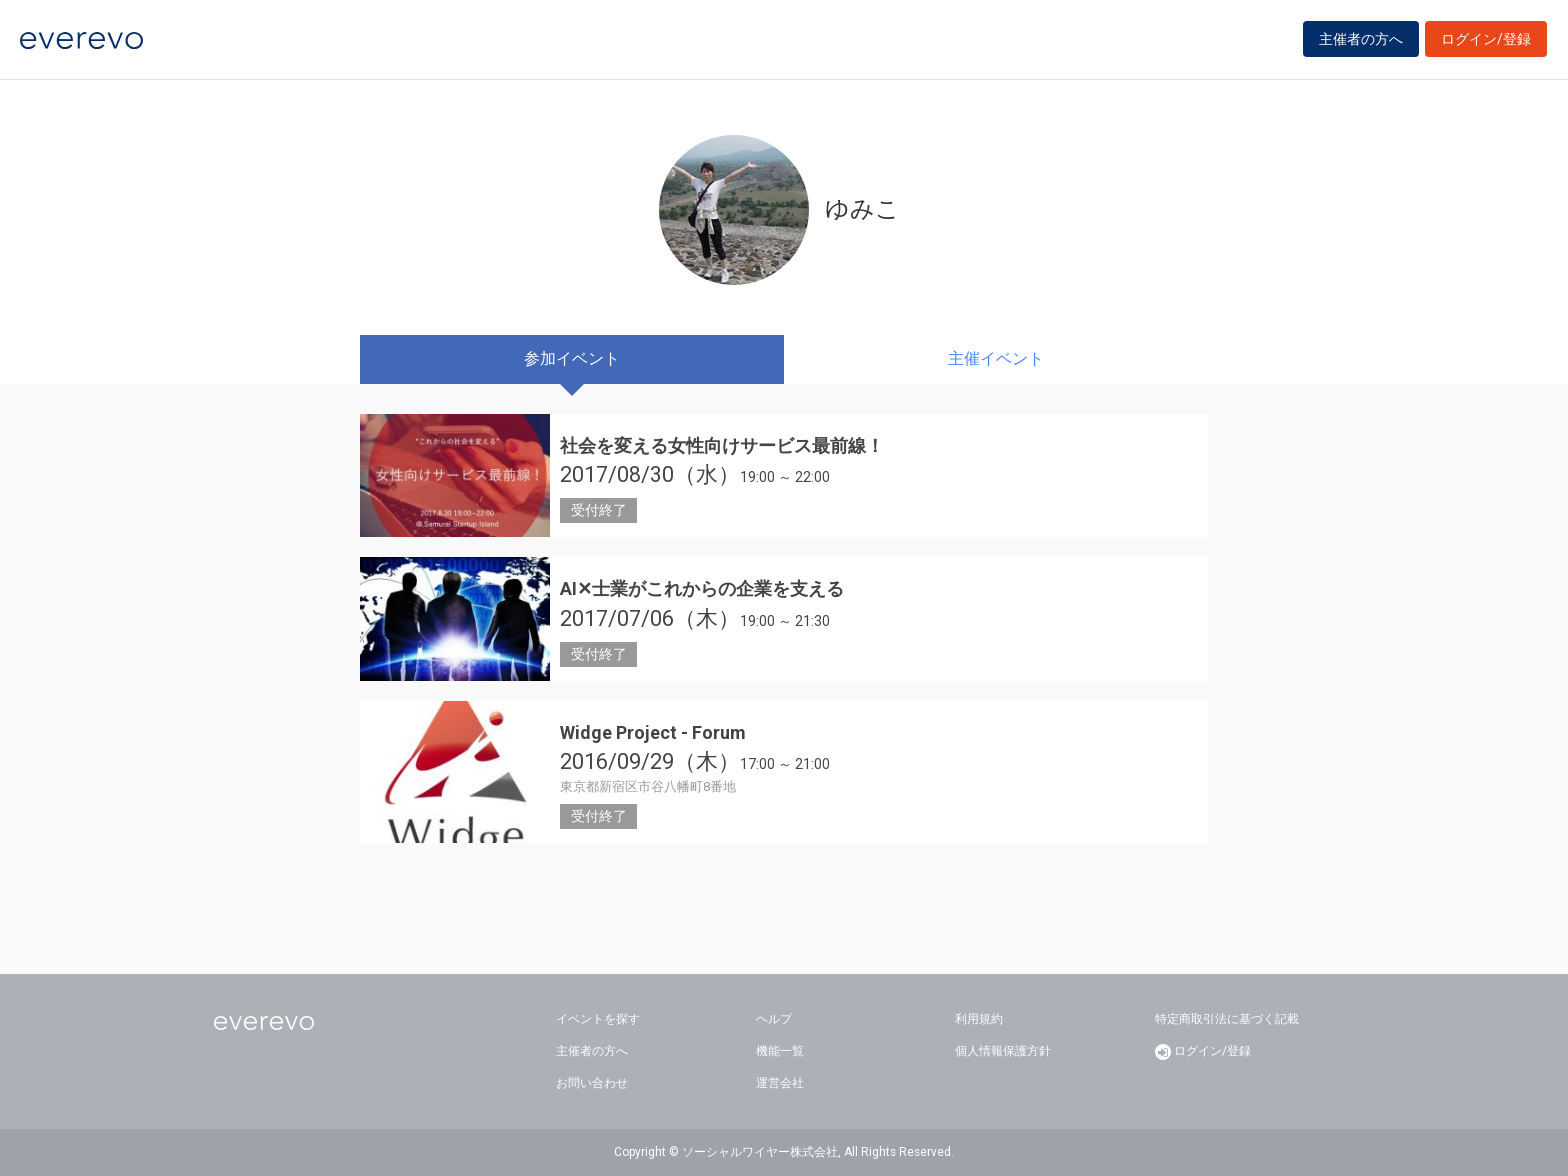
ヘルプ (774, 1019)
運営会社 (780, 1083)
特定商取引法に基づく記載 (1227, 1019)
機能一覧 (780, 1051)
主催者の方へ (1361, 42)
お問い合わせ (592, 1083)
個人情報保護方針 (1003, 1051)
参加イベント (572, 358)
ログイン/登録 (1486, 42)
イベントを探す (598, 1019)
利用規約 (979, 1019)
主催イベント (996, 358)
